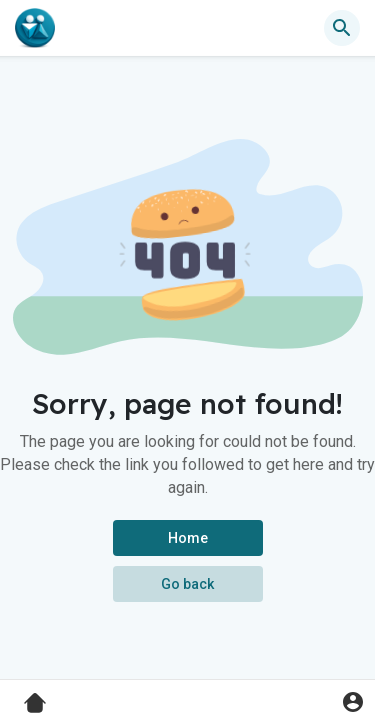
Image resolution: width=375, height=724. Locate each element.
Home (188, 538)
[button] (342, 28)
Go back (187, 584)
